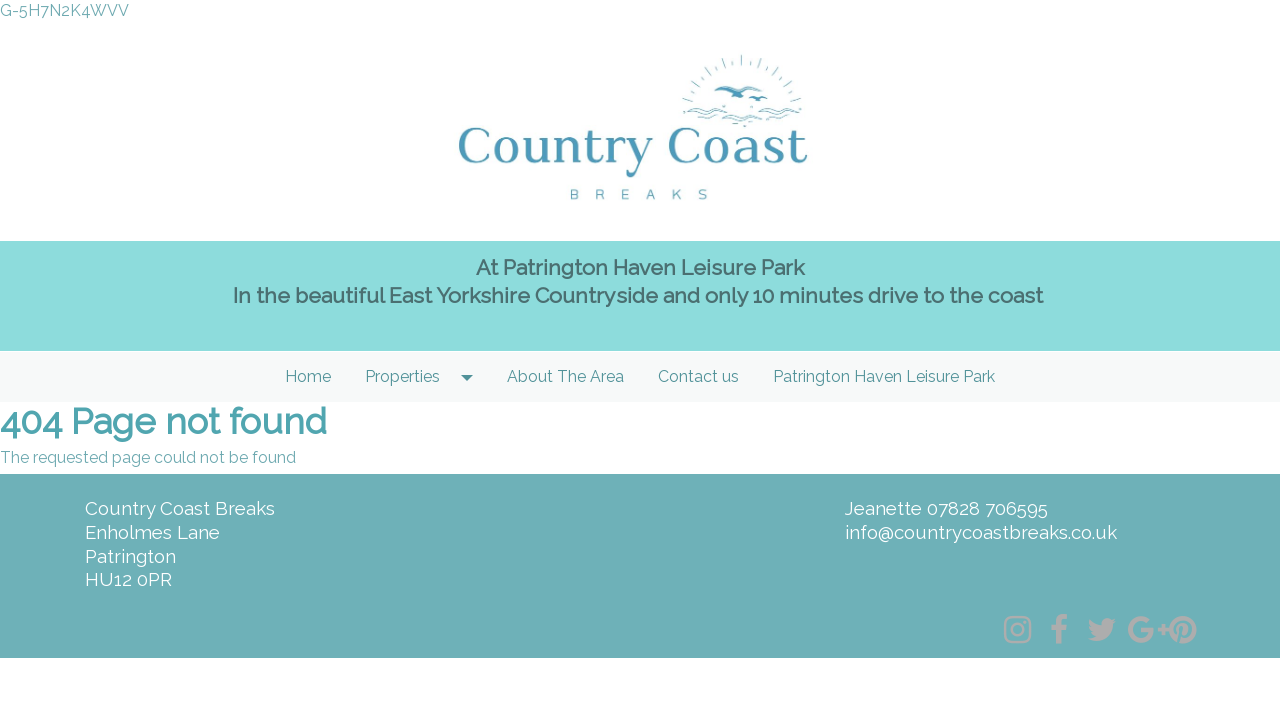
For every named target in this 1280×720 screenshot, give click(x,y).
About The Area (565, 376)
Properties (402, 376)
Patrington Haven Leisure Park (884, 376)
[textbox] (640, 296)
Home (308, 376)
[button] (473, 377)
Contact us (698, 376)
